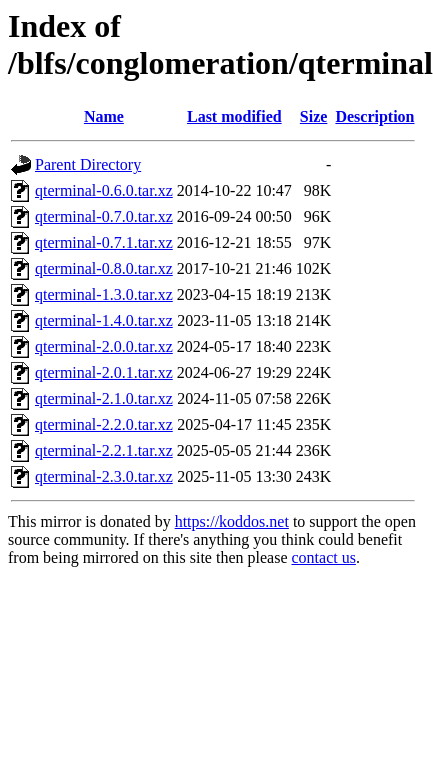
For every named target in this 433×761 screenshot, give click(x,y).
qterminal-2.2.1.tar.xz (104, 450)
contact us (323, 557)
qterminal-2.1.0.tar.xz (104, 398)
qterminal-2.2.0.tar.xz (104, 424)
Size (314, 116)
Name (104, 116)
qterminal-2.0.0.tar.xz (104, 346)
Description (374, 116)
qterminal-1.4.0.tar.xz (104, 320)
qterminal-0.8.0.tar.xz (104, 268)
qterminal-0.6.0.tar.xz (104, 190)
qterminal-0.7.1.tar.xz (104, 242)
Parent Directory (88, 164)
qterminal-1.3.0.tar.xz (104, 294)
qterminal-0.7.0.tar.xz (104, 216)
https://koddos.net (232, 521)
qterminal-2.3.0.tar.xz (104, 476)
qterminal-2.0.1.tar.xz (104, 372)
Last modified (234, 116)
